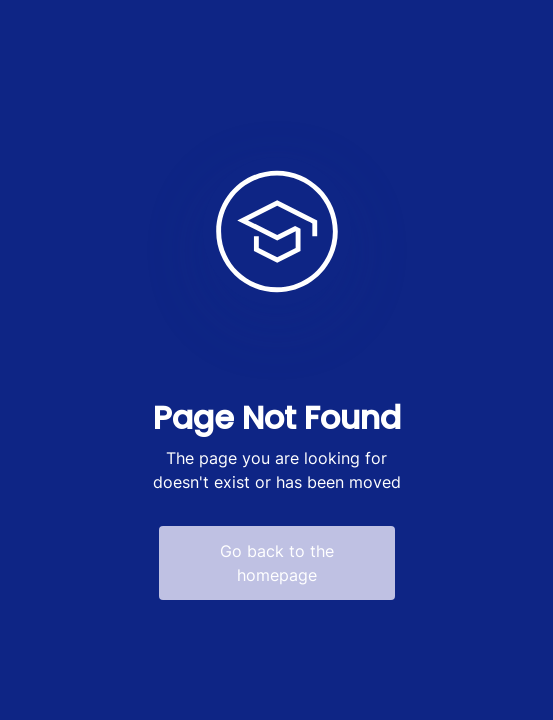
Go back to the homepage (277, 563)
